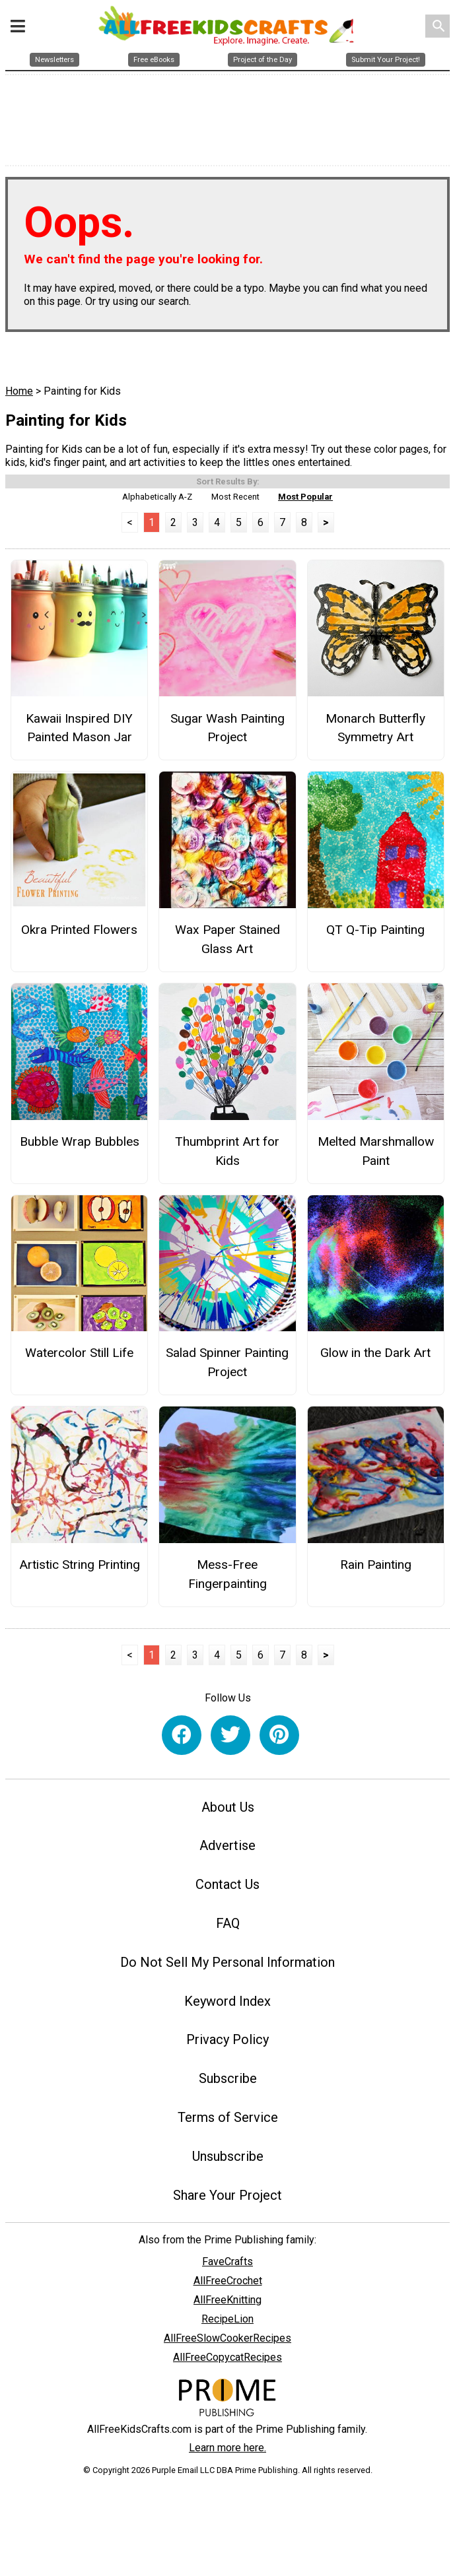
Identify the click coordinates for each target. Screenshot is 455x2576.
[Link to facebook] (181, 1738)
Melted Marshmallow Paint (376, 1154)
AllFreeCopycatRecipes (227, 2361)
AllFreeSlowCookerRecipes (227, 2342)
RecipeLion (227, 2323)
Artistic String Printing (79, 1568)
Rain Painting (375, 1568)
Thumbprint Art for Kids (227, 1154)
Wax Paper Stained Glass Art (227, 943)
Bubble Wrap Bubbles (79, 1144)
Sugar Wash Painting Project (227, 731)
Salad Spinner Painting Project (227, 1366)
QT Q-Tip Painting (375, 933)
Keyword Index (227, 2004)
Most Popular (305, 500)
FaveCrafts (227, 2265)
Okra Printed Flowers (79, 933)
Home (19, 395)
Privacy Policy (227, 2043)
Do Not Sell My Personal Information (227, 1965)
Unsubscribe (227, 2159)
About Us (227, 1810)
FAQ (228, 1927)
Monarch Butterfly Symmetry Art (375, 731)
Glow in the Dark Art (375, 1356)
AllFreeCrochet (227, 2284)
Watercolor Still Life (79, 1356)
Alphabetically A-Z (157, 500)
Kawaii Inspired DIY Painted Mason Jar (79, 731)
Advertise (227, 1849)
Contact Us (227, 1888)
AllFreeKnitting (227, 2303)
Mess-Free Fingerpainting (227, 1578)
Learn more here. (227, 2451)
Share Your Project (227, 2198)
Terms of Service (228, 2121)
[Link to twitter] (230, 1738)
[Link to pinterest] (279, 1738)
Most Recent (235, 500)
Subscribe (228, 2082)
